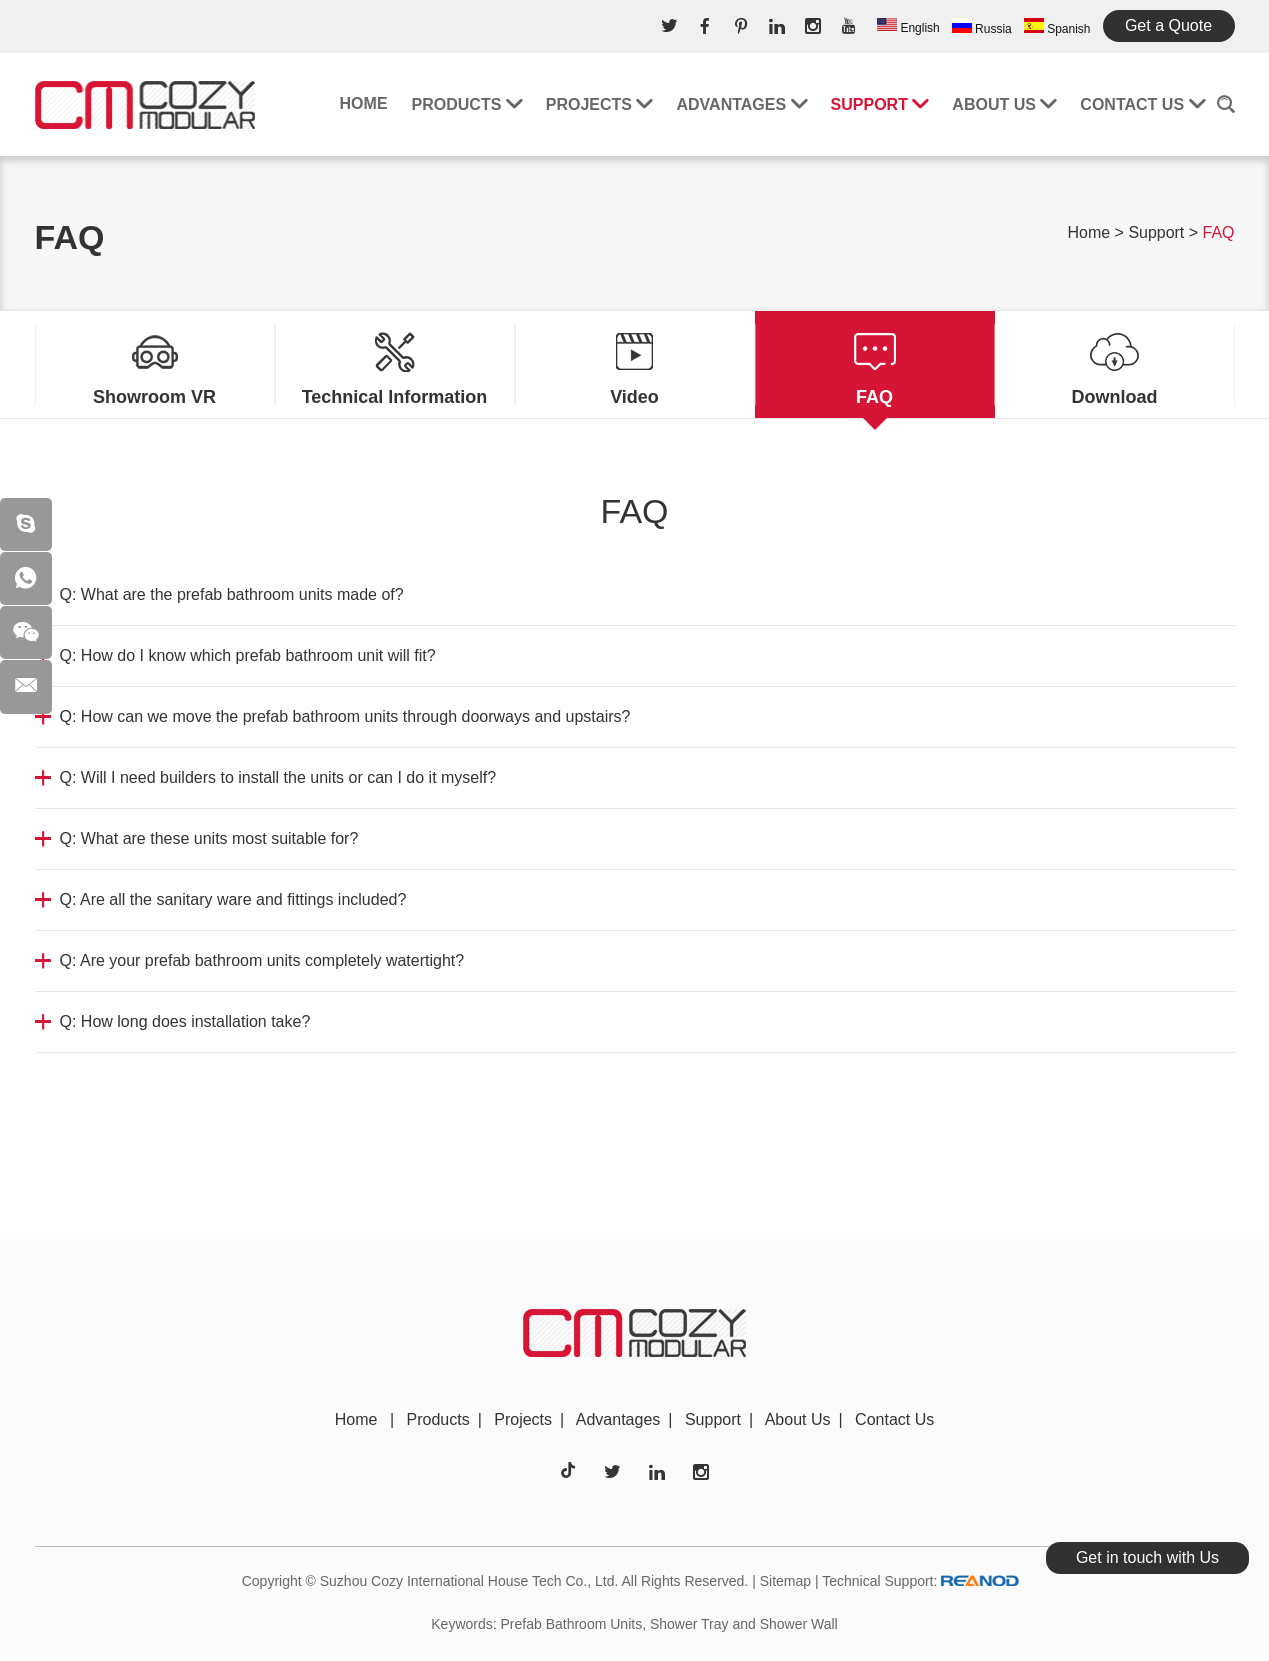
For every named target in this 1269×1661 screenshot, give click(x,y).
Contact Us (1142, 104)
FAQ (1218, 232)
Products (467, 104)
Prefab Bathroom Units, (574, 1624)
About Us (1004, 104)
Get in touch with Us (1147, 1557)
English (908, 26)
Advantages (741, 104)
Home (364, 103)
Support (880, 104)
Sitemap (785, 1581)
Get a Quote (1168, 25)
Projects (599, 104)
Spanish (1057, 27)
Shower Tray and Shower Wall (744, 1624)
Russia (982, 27)
